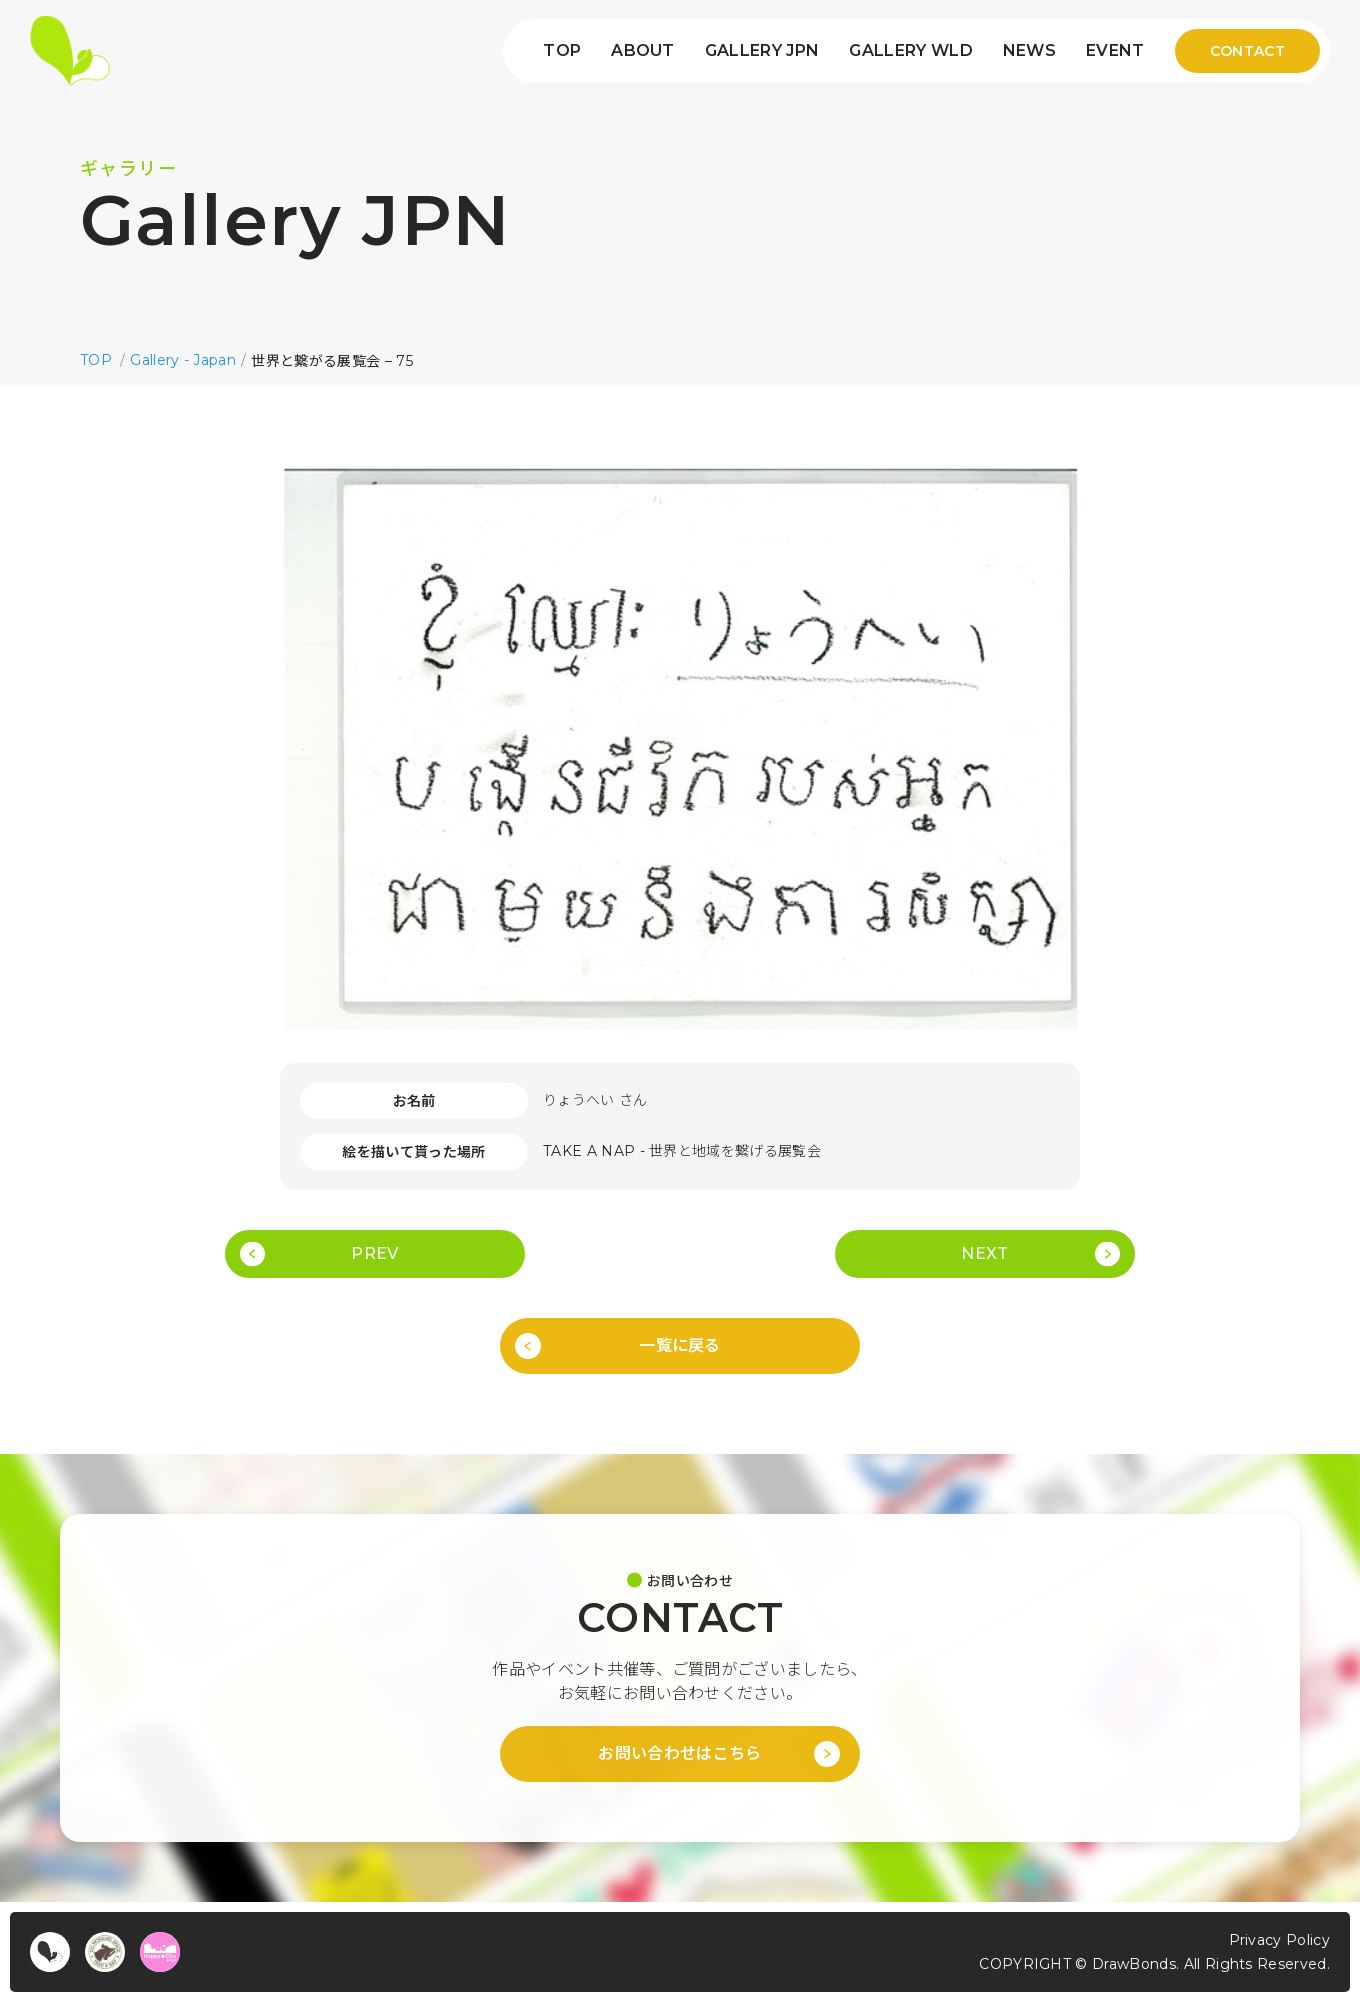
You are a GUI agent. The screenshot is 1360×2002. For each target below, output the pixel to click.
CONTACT (1247, 51)
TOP (562, 51)
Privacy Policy (1279, 1940)
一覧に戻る (680, 1345)
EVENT (1115, 51)
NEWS (1029, 51)
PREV (374, 1253)
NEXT (984, 1253)
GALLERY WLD (911, 51)
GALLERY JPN (762, 51)
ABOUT (643, 51)
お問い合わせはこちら (679, 1753)
